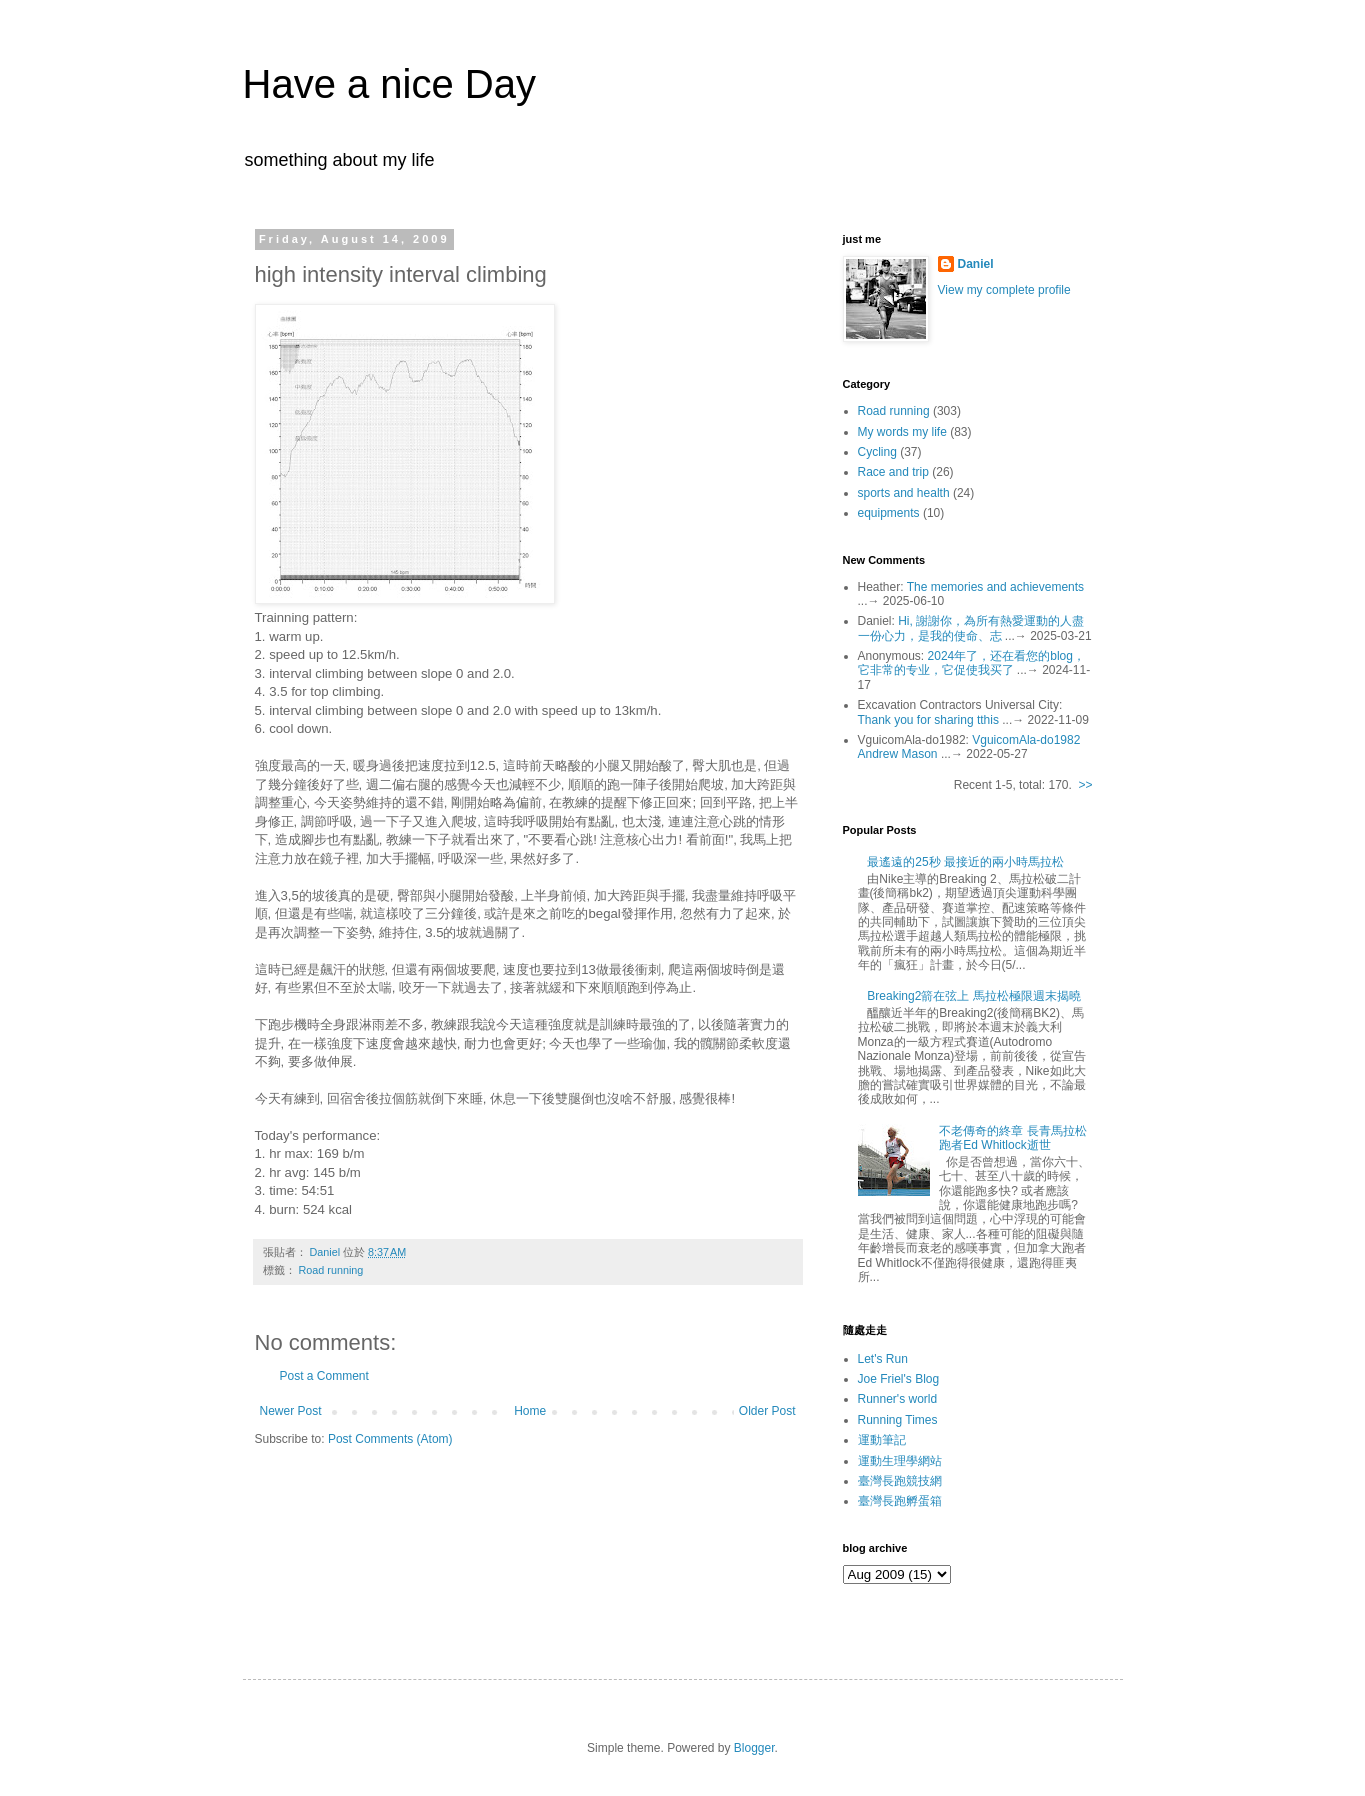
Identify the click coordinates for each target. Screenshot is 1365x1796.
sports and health (904, 493)
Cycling (877, 452)
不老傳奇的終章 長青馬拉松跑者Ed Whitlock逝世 (1012, 1138)
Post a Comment (324, 1376)
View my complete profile (1004, 290)
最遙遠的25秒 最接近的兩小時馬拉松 (965, 862)
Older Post (767, 1411)
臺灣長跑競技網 (900, 1481)
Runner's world (898, 1399)
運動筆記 (882, 1440)
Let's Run (883, 1359)
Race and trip (893, 472)
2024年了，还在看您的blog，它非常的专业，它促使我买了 (971, 663)
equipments (889, 513)
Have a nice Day (389, 84)
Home (530, 1411)
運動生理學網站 (900, 1461)
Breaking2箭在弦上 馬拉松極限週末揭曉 (973, 996)
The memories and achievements (995, 587)
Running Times (898, 1420)
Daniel (976, 264)
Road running (331, 1270)
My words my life (902, 432)
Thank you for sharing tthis (928, 720)
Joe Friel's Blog (899, 1379)
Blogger (754, 1748)
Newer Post (291, 1411)
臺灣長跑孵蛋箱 (900, 1501)
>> (1085, 785)
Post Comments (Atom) (390, 1439)
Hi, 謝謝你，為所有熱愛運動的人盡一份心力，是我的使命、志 (971, 628)
